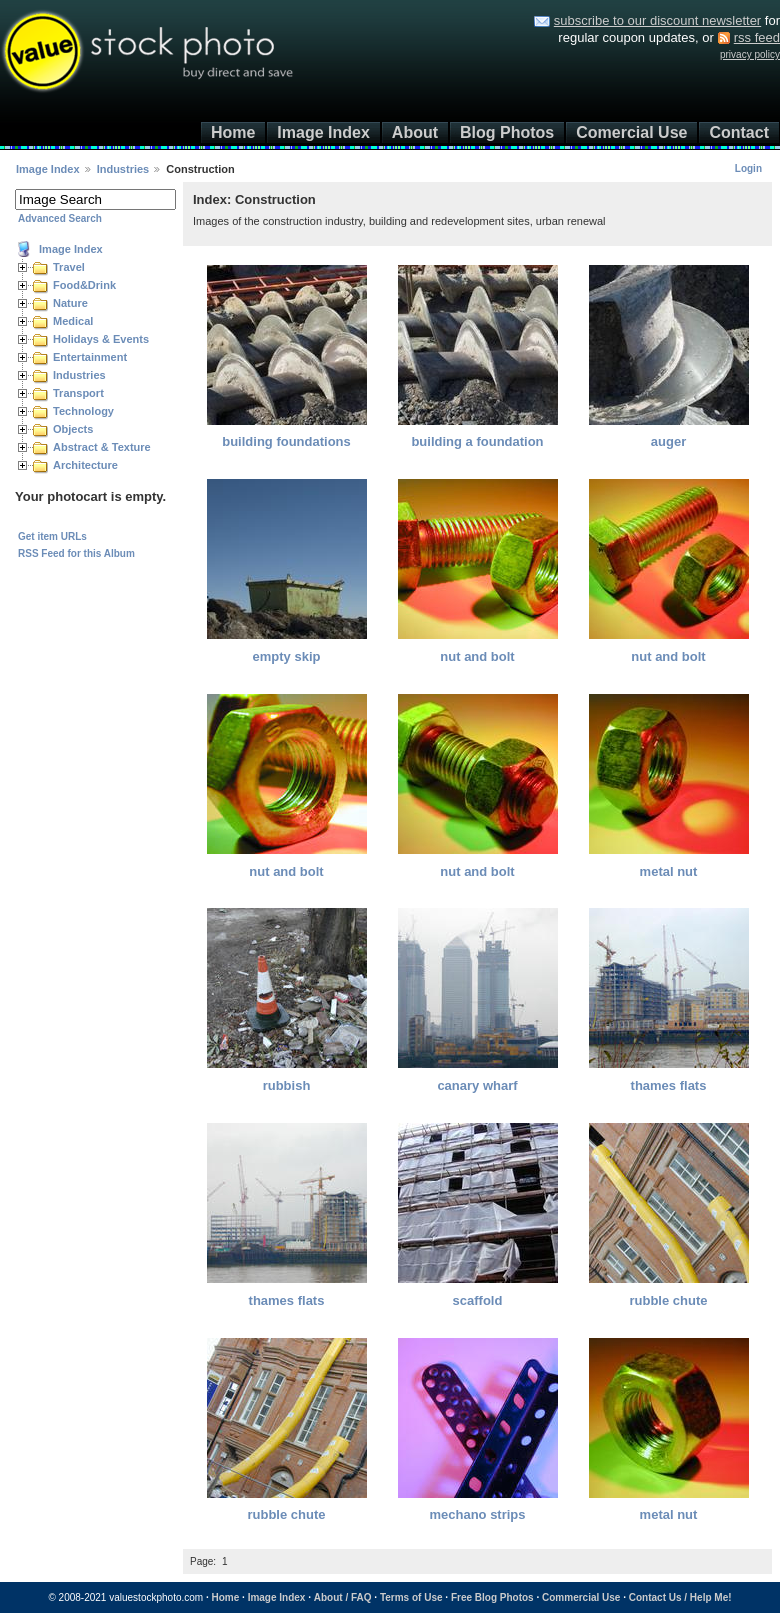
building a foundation (477, 441)
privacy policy (750, 54)
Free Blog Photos (492, 1597)
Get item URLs (52, 536)
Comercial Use (631, 132)
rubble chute (668, 1300)
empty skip (287, 656)
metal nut (669, 871)
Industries (123, 169)
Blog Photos (507, 132)
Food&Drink (84, 285)
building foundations (286, 441)
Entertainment (90, 357)
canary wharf (477, 1085)
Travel (69, 267)
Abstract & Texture (102, 447)
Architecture (85, 465)
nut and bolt (477, 656)
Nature (70, 303)
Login (748, 168)
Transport (78, 393)
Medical (73, 321)
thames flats (669, 1085)
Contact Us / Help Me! (680, 1597)
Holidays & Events (101, 339)
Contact (739, 132)
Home (233, 132)
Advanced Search (60, 218)
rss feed (757, 37)
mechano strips (477, 1514)
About (415, 132)
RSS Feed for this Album (76, 553)
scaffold (478, 1300)
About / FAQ (343, 1597)
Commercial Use (581, 1597)
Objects (73, 429)
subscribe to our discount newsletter (657, 20)
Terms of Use (411, 1597)
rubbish (287, 1085)
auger (668, 441)
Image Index (323, 132)
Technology (83, 411)
